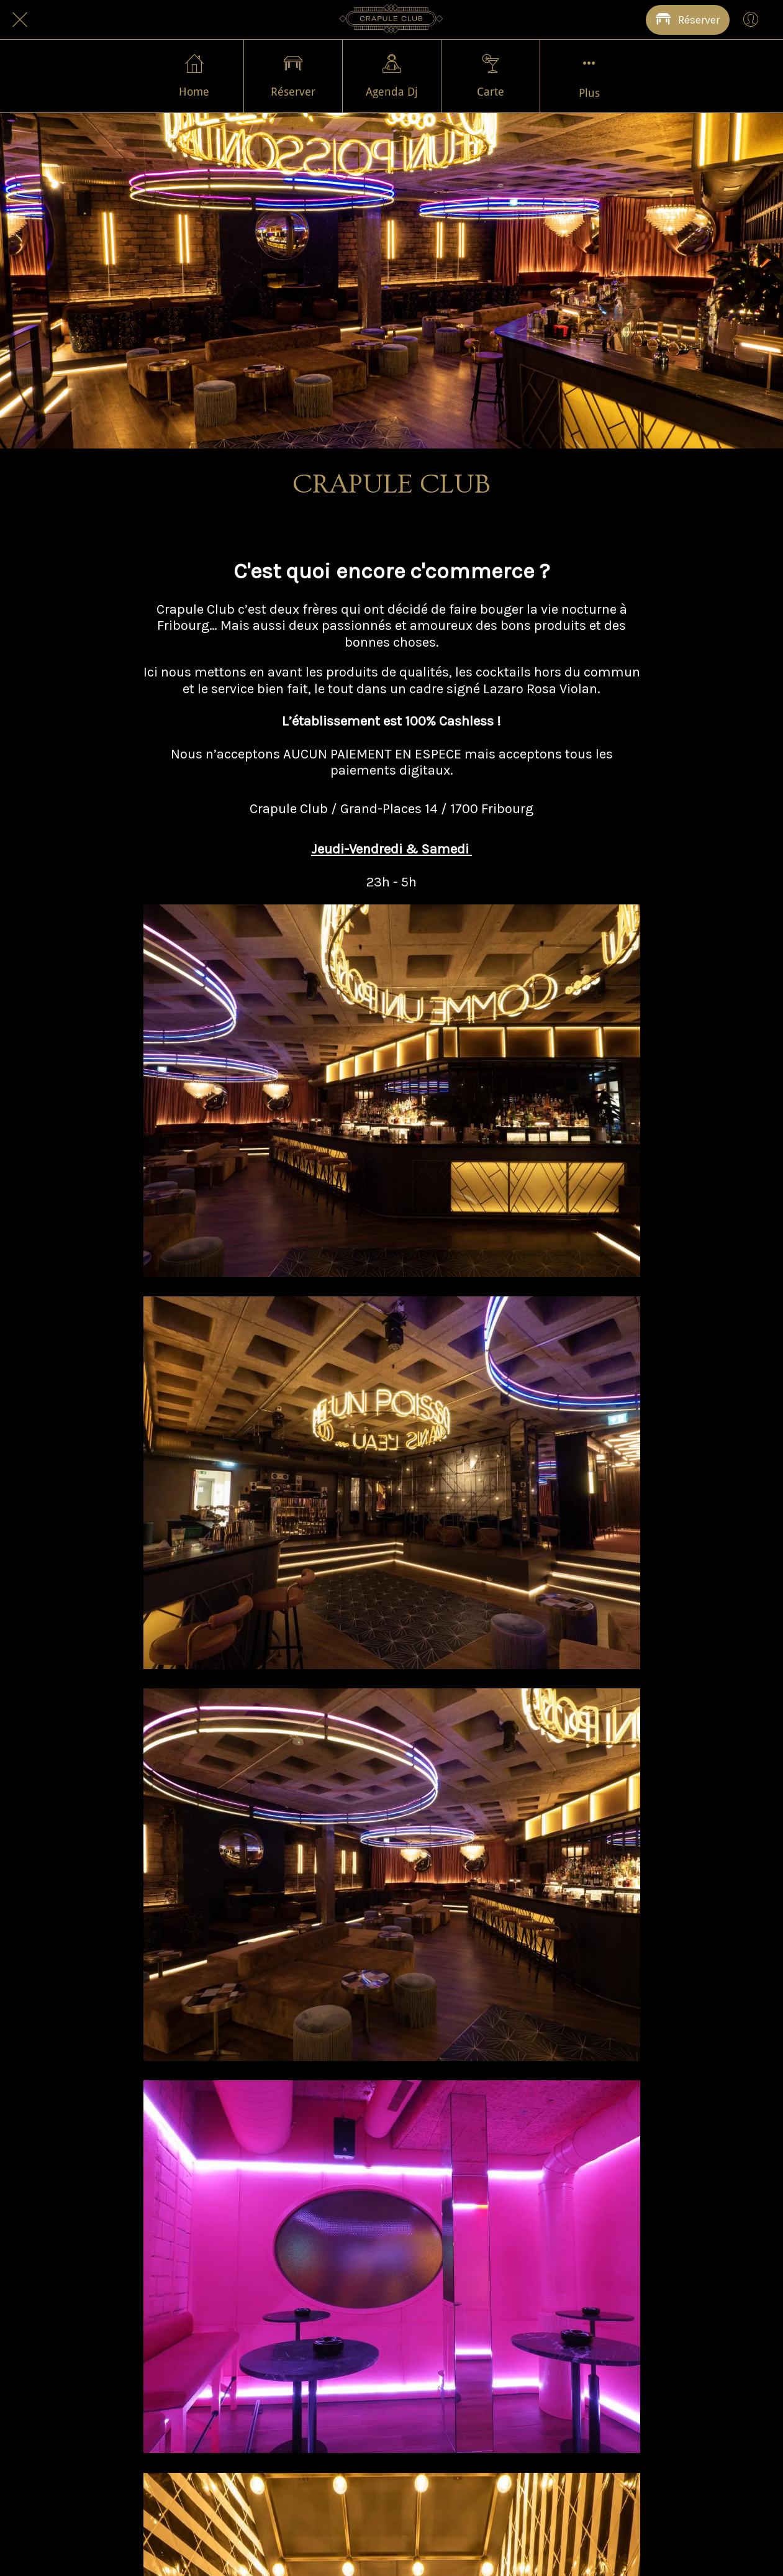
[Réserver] (688, 20)
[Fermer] (19, 19)
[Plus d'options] (589, 76)
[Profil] (751, 20)
